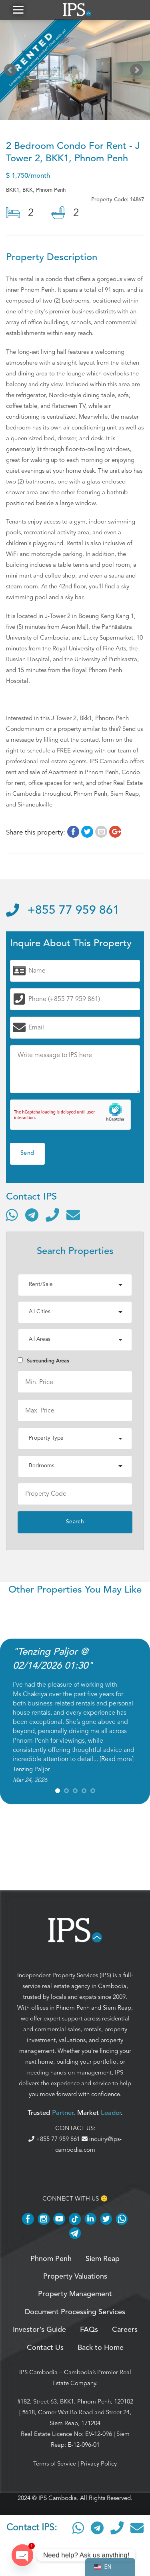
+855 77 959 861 (63, 911)
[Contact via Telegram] (31, 1215)
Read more (116, 1759)
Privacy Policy (98, 2463)
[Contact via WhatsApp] (12, 1215)
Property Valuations (75, 2276)
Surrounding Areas (43, 1360)
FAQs (89, 2329)
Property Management (75, 2294)
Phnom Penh (73, 2007)
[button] (18, 9)
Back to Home (101, 2347)
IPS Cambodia (38, 2372)
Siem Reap (117, 2007)
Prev (12, 72)
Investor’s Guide (39, 2329)
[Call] (52, 1215)
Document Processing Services (75, 2312)
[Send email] (73, 1215)
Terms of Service (54, 2463)
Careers (125, 2329)
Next (138, 72)
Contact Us (45, 2347)
